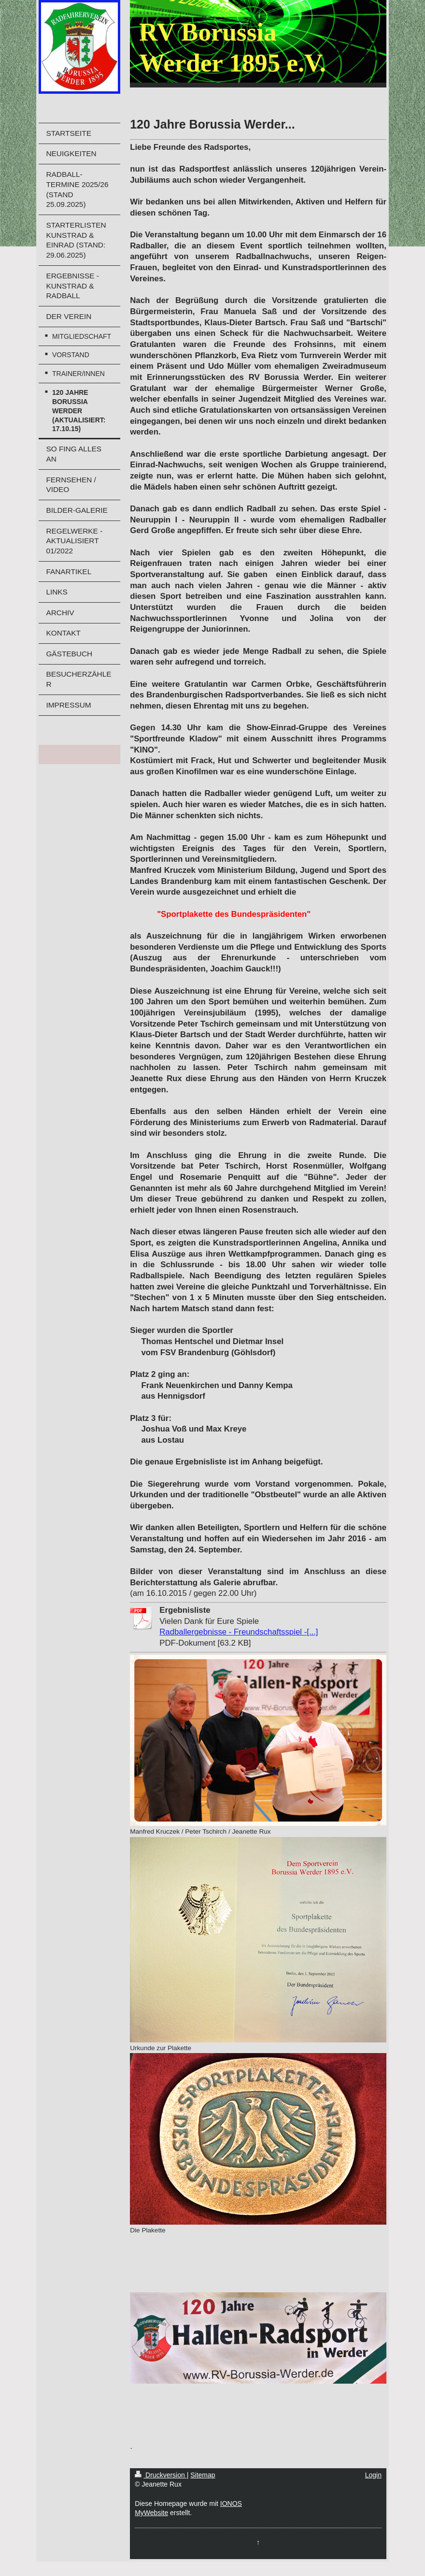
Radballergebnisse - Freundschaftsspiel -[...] (238, 1631)
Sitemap (202, 2475)
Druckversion (160, 2475)
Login (373, 2475)
